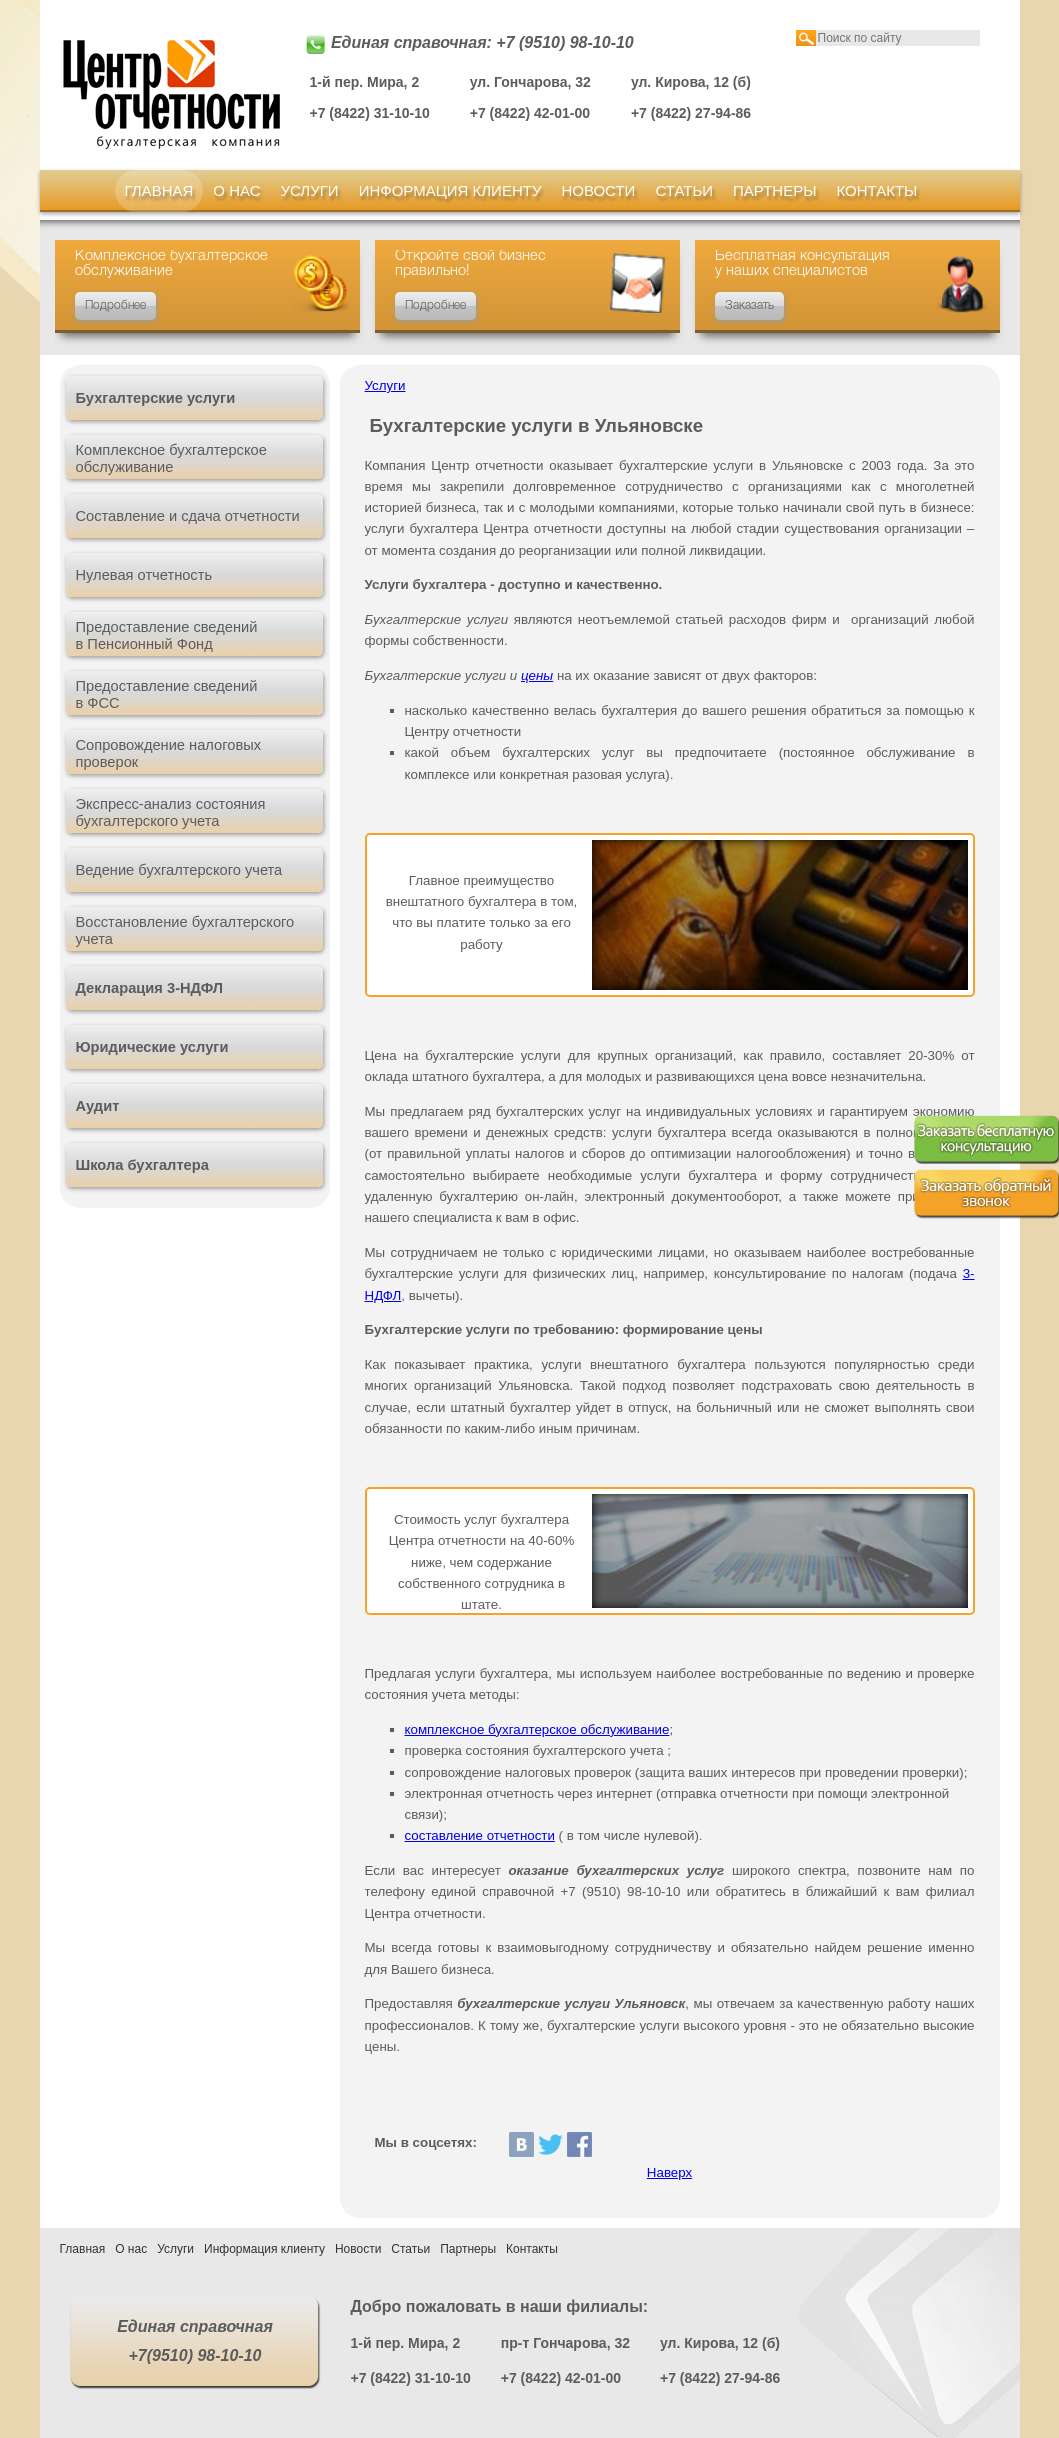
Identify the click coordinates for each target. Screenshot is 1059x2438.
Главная (159, 190)
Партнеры (774, 190)
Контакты (876, 190)
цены (537, 675)
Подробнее (115, 305)
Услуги (310, 190)
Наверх (669, 2172)
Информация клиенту (450, 190)
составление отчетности (480, 1835)
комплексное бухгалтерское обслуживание (537, 1729)
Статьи (684, 190)
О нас (236, 190)
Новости (598, 190)
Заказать (749, 305)
